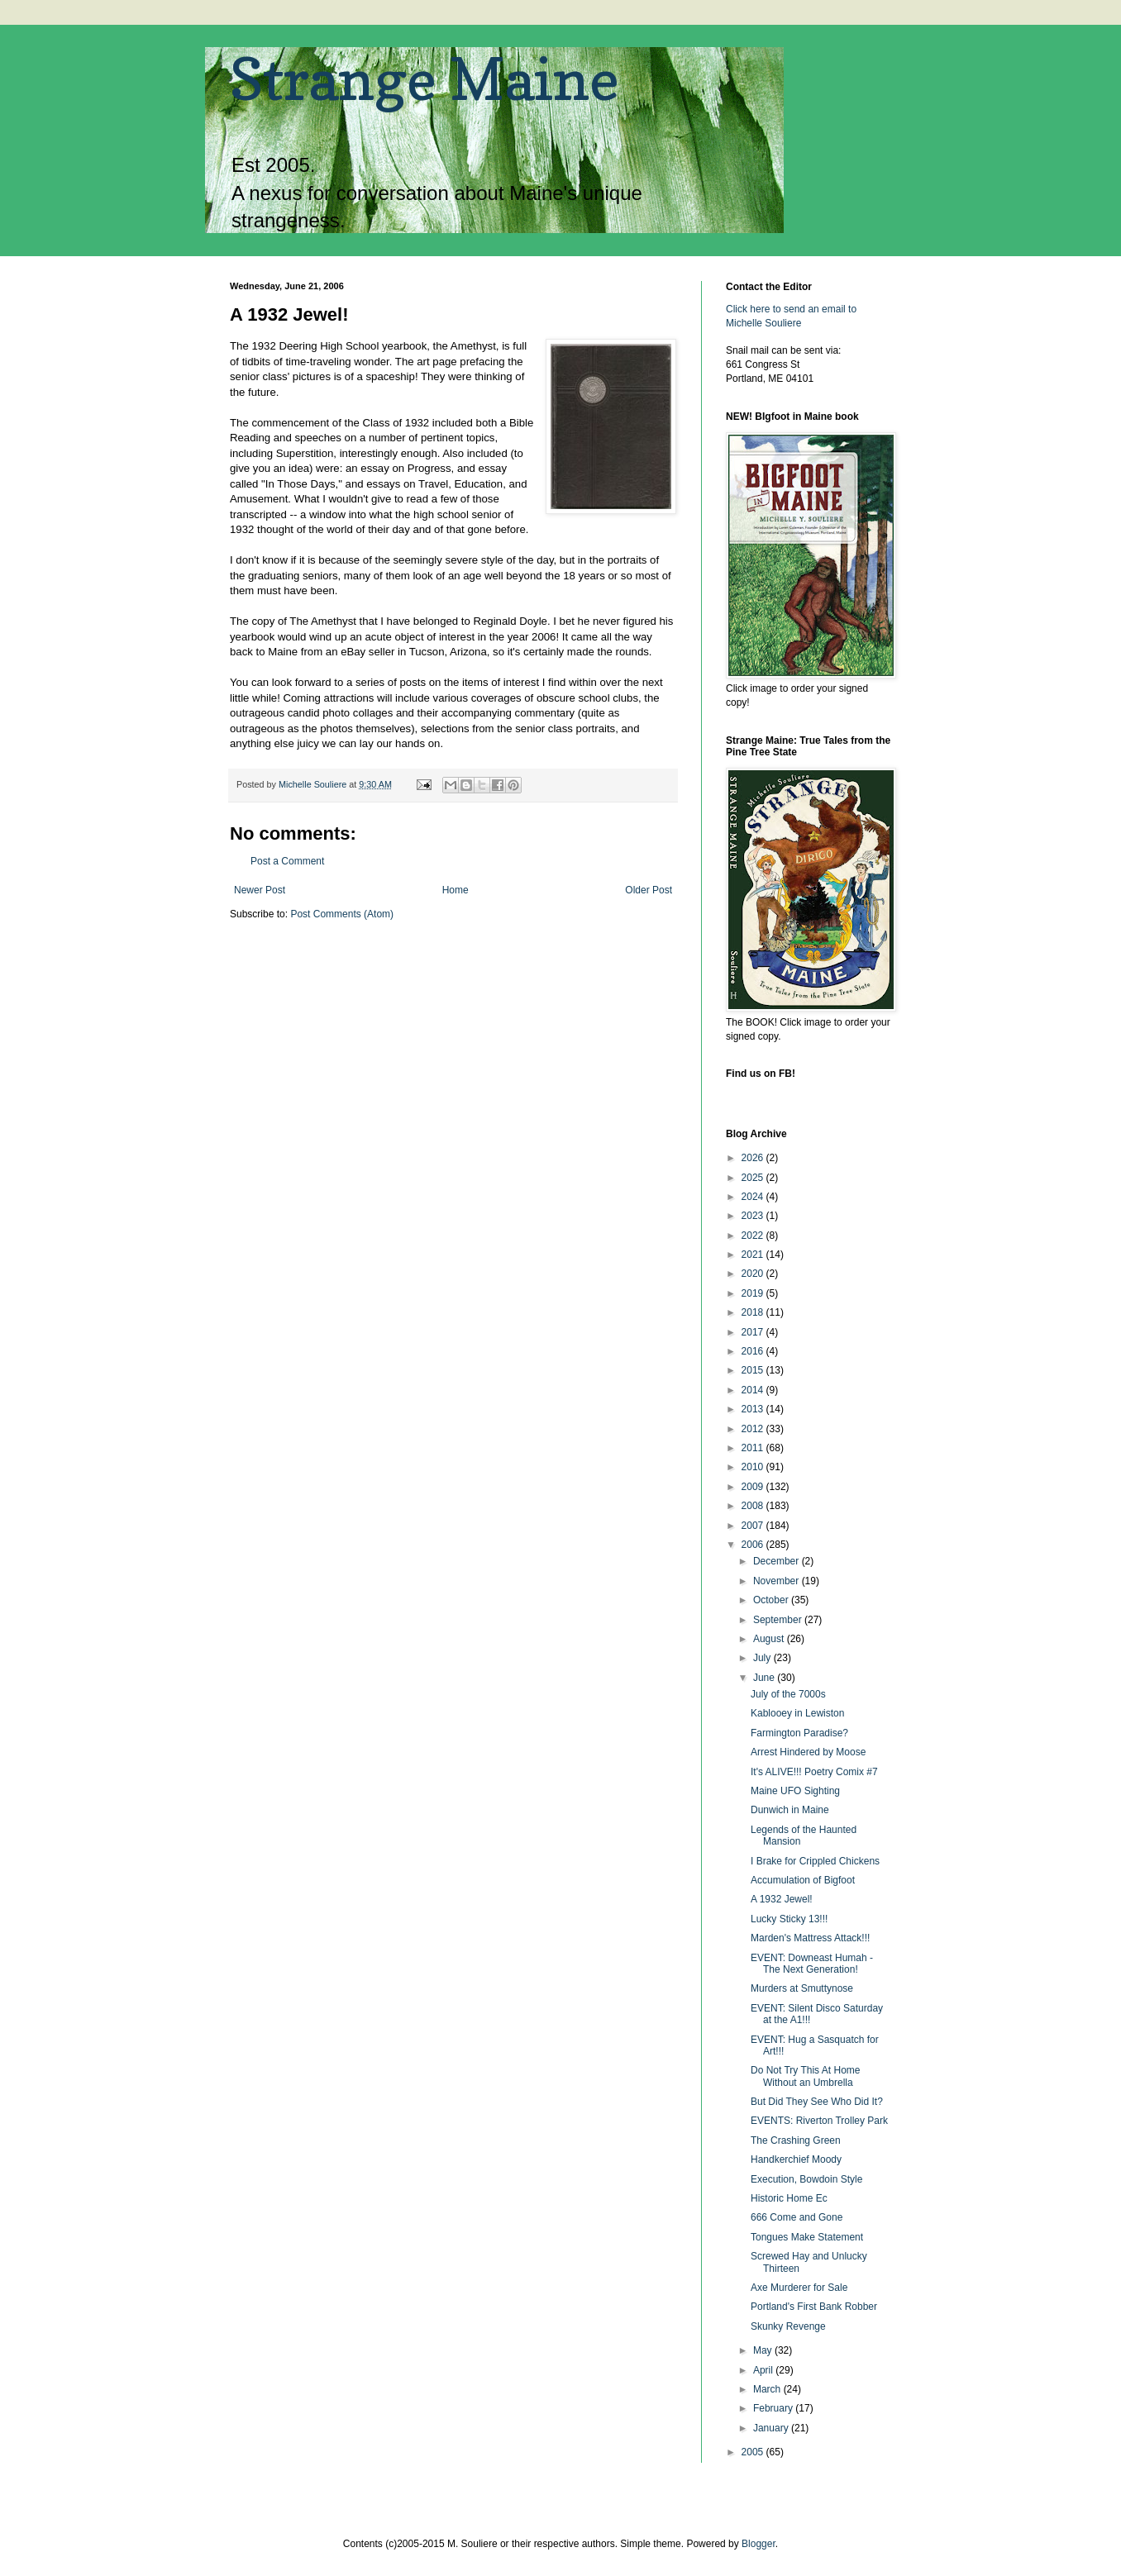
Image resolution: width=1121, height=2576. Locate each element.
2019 (754, 1293)
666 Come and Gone (796, 2217)
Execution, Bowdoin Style (806, 2179)
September (778, 1620)
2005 (754, 2452)
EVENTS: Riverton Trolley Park (819, 2120)
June (765, 1677)
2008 (754, 1506)
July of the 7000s (788, 1694)
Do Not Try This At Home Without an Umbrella (806, 2076)
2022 (754, 1235)
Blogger (758, 2544)
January (772, 2428)
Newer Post (259, 890)
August (770, 1639)
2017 (754, 1332)
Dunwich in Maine (790, 1810)
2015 (754, 1370)
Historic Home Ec (789, 2198)
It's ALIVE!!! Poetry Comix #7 (814, 1772)
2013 (754, 1409)
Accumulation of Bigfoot (803, 1880)
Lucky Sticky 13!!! (789, 1919)
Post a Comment (287, 861)
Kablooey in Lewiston (797, 1713)
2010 (754, 1467)
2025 (754, 1177)
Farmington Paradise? (799, 1733)
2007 (754, 1525)
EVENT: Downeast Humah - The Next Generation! (812, 1963)
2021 (754, 1254)
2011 (754, 1448)
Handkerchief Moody (796, 2159)
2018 (754, 1312)
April (764, 2370)
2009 (754, 1487)
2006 (754, 1544)
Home (455, 890)
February (774, 2408)
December (777, 1561)
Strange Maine (424, 79)
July (763, 1658)
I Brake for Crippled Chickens (815, 1861)
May (764, 2350)
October (772, 1600)
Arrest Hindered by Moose (808, 1752)
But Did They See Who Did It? (817, 2101)
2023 (754, 1215)
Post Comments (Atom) (342, 914)
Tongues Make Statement (807, 2237)
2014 (754, 1390)
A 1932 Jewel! (782, 1899)
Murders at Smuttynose (802, 1988)
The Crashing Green (796, 2140)
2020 (754, 1273)
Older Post (648, 890)
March (768, 2389)
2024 (754, 1196)
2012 (754, 1429)
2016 (754, 1351)
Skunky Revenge (788, 2326)
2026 (754, 1158)
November (777, 1581)
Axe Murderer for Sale (799, 2287)
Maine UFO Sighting (795, 1791)
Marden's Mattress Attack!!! (810, 1938)
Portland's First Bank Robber (814, 2306)
